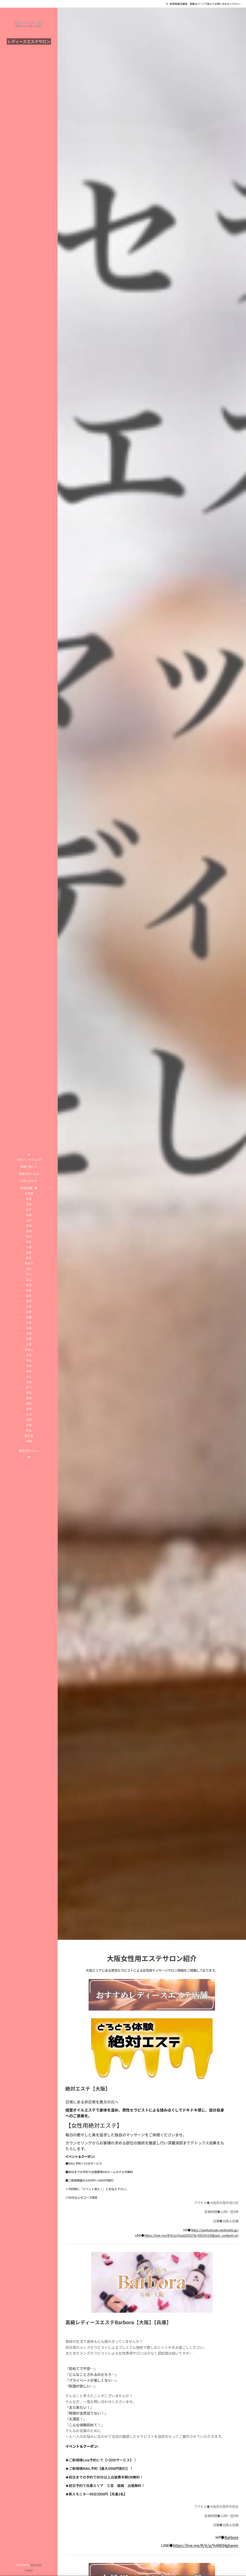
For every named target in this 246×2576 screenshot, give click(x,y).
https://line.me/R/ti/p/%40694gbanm (205, 2545)
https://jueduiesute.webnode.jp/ (214, 2230)
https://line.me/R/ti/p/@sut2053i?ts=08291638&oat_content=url (191, 2235)
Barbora (231, 2537)
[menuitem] (29, 1159)
